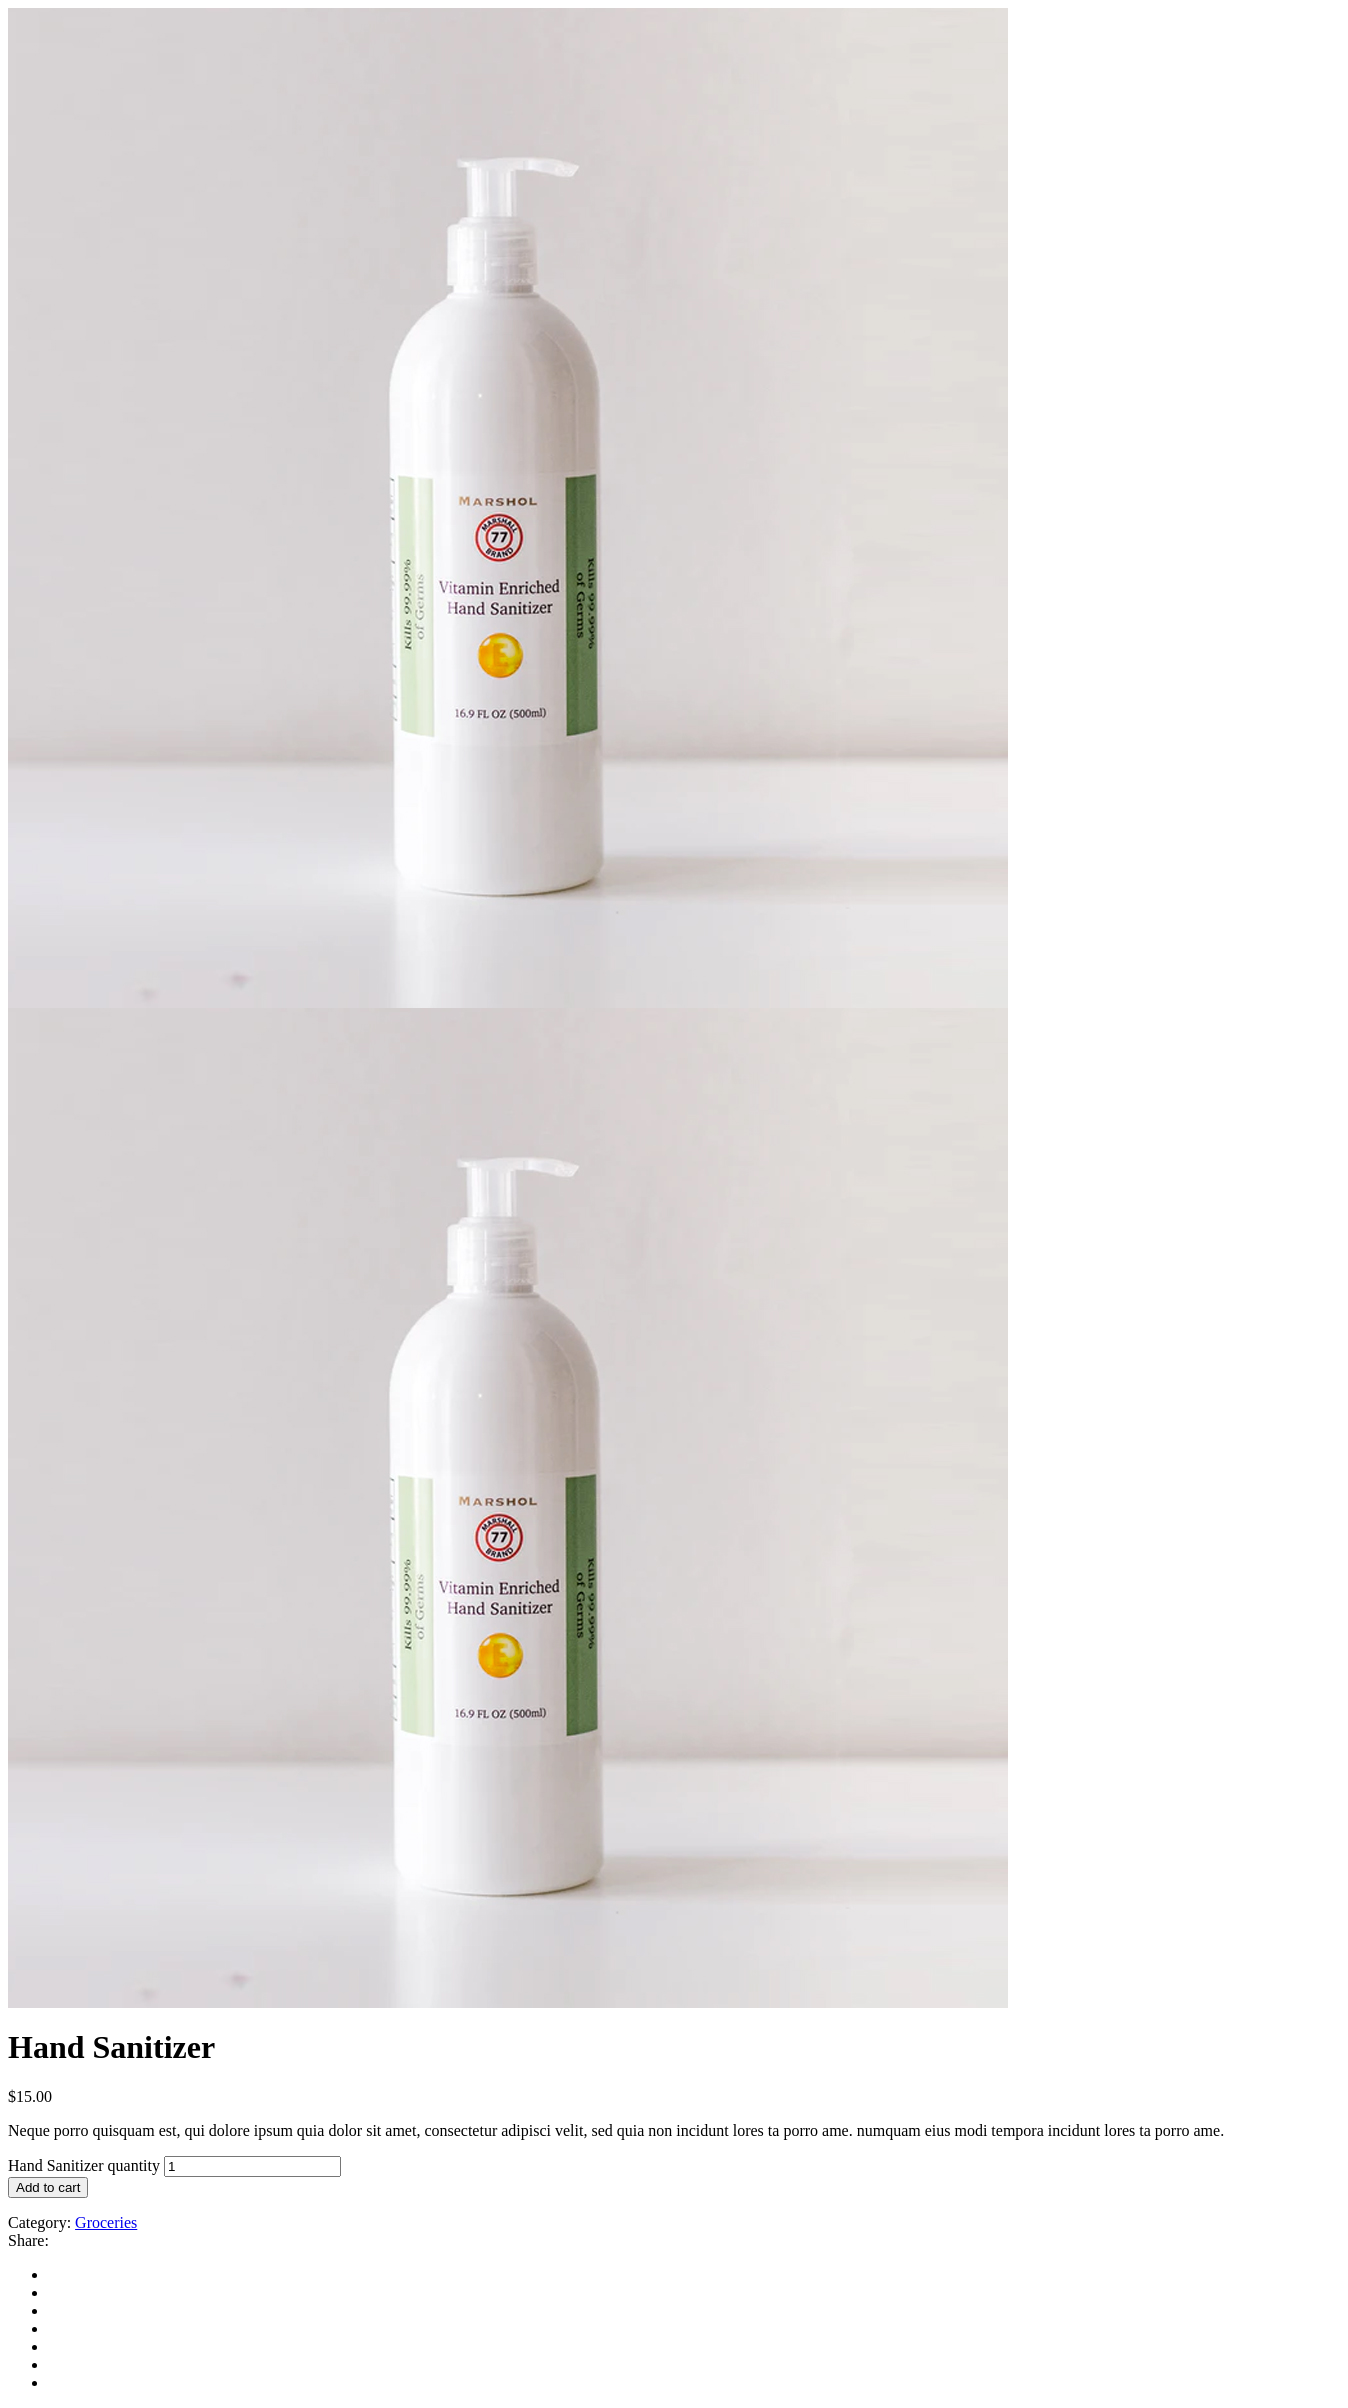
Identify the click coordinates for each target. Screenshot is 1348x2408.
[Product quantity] (252, 2166)
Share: (28, 2240)
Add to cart (48, 2187)
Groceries (106, 2222)
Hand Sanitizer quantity (84, 2165)
